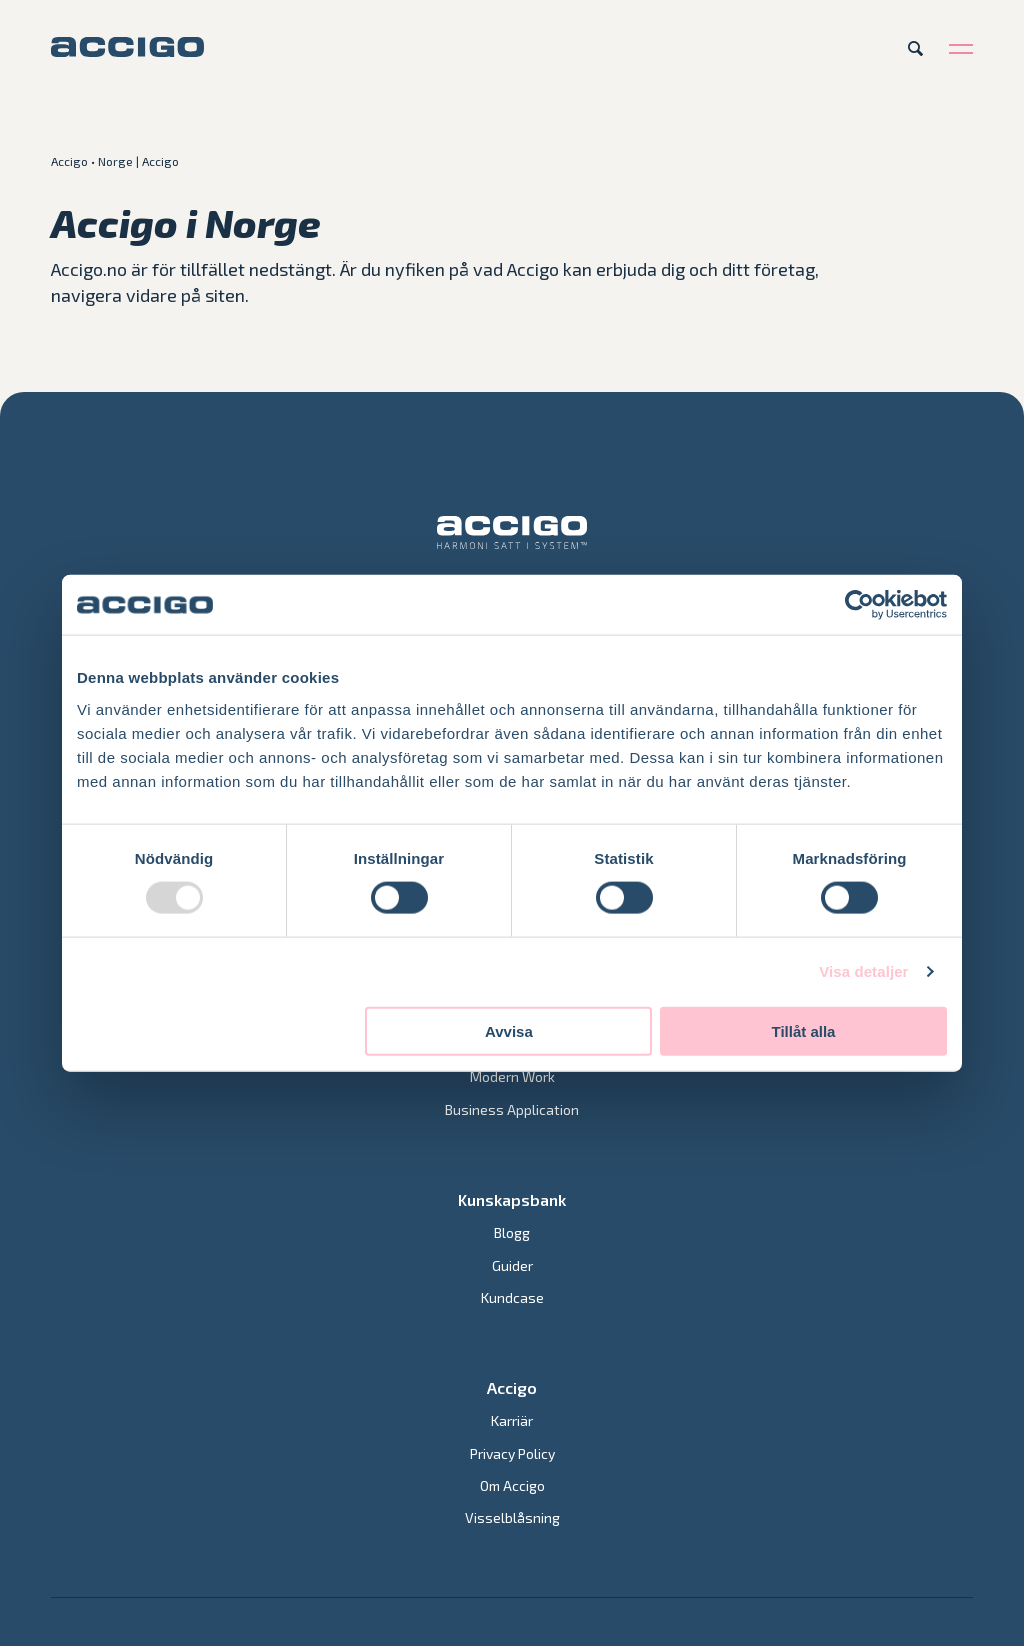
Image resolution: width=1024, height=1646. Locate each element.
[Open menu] (961, 48)
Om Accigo (512, 1485)
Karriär (512, 1420)
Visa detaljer (863, 971)
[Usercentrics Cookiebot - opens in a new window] (859, 605)
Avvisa (509, 1030)
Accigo (69, 161)
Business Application (512, 1109)
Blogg (512, 1232)
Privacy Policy (512, 1453)
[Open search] (915, 48)
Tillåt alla (803, 1030)
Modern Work (512, 1076)
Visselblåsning (512, 1517)
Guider (512, 1265)
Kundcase (512, 1297)
